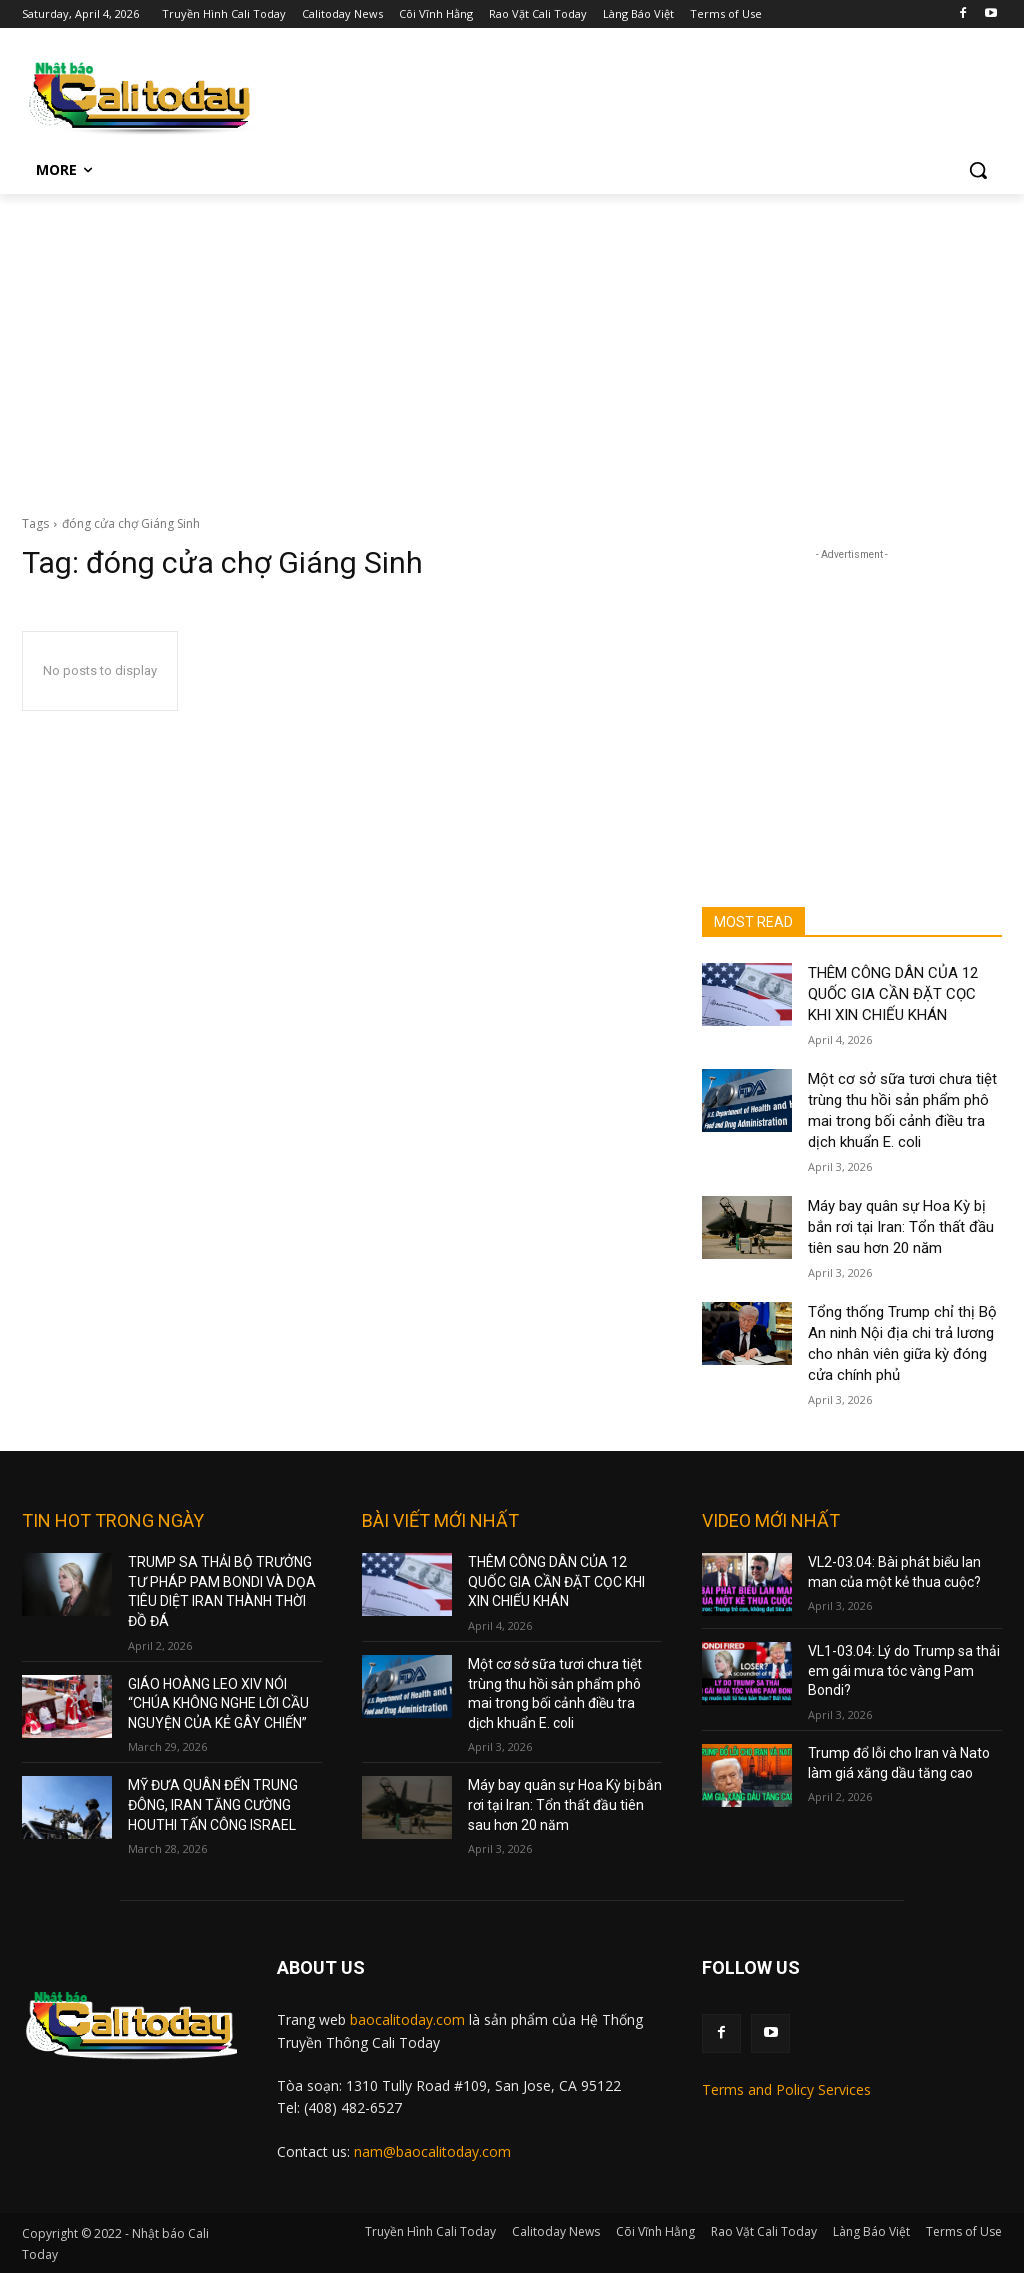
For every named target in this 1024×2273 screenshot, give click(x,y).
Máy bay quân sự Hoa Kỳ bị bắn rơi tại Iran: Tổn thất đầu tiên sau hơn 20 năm (901, 1227)
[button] (978, 170)
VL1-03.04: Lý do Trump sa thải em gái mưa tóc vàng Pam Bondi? (904, 1670)
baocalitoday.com (407, 2019)
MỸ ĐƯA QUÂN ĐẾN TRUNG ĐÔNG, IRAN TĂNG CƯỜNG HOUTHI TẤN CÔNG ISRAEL (213, 1804)
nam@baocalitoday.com (432, 2151)
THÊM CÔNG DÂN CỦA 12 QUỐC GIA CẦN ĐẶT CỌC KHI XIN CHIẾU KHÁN (893, 994)
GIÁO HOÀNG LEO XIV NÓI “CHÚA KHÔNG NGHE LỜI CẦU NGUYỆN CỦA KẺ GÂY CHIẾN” (218, 1703)
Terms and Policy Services (786, 2089)
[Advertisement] (512, 344)
